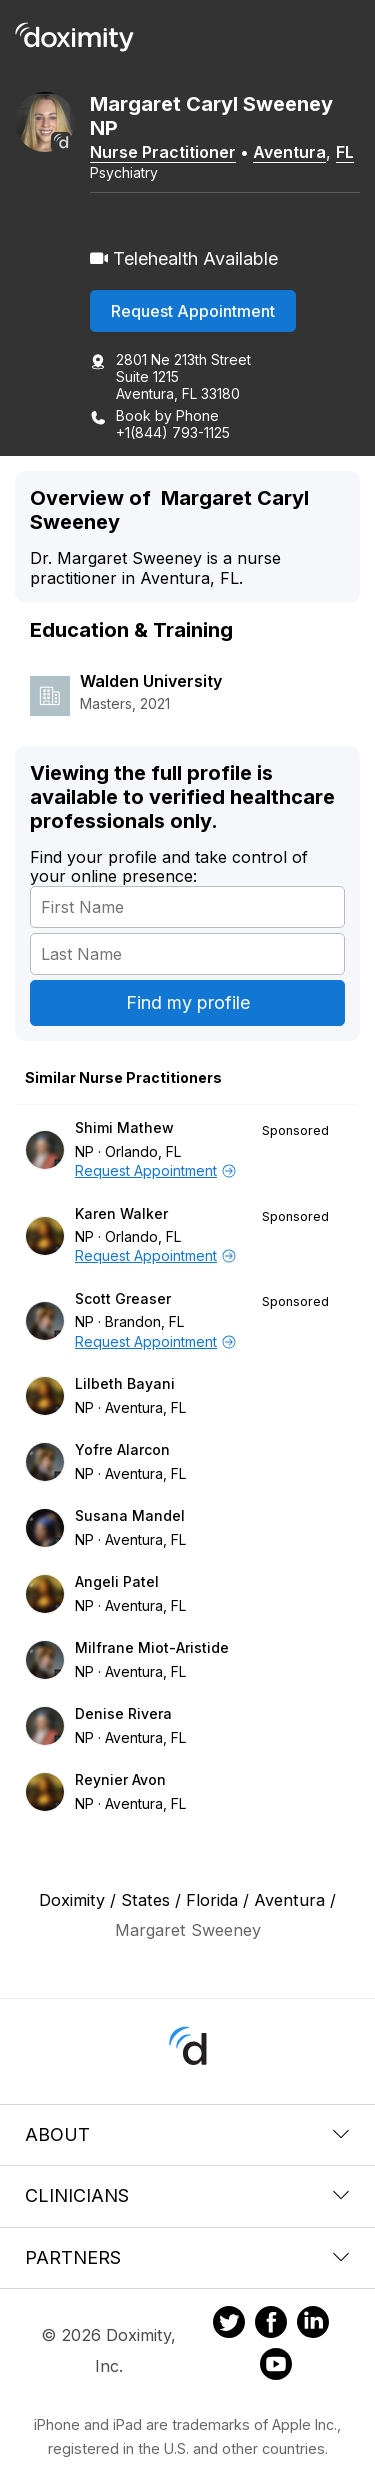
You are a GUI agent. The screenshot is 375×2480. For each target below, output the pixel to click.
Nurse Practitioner (163, 152)
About (187, 2134)
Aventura (289, 152)
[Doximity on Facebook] (271, 2325)
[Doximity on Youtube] (276, 2367)
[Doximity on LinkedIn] (313, 2325)
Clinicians (187, 2195)
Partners (187, 2257)
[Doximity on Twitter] (229, 2325)
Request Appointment (193, 311)
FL (345, 152)
